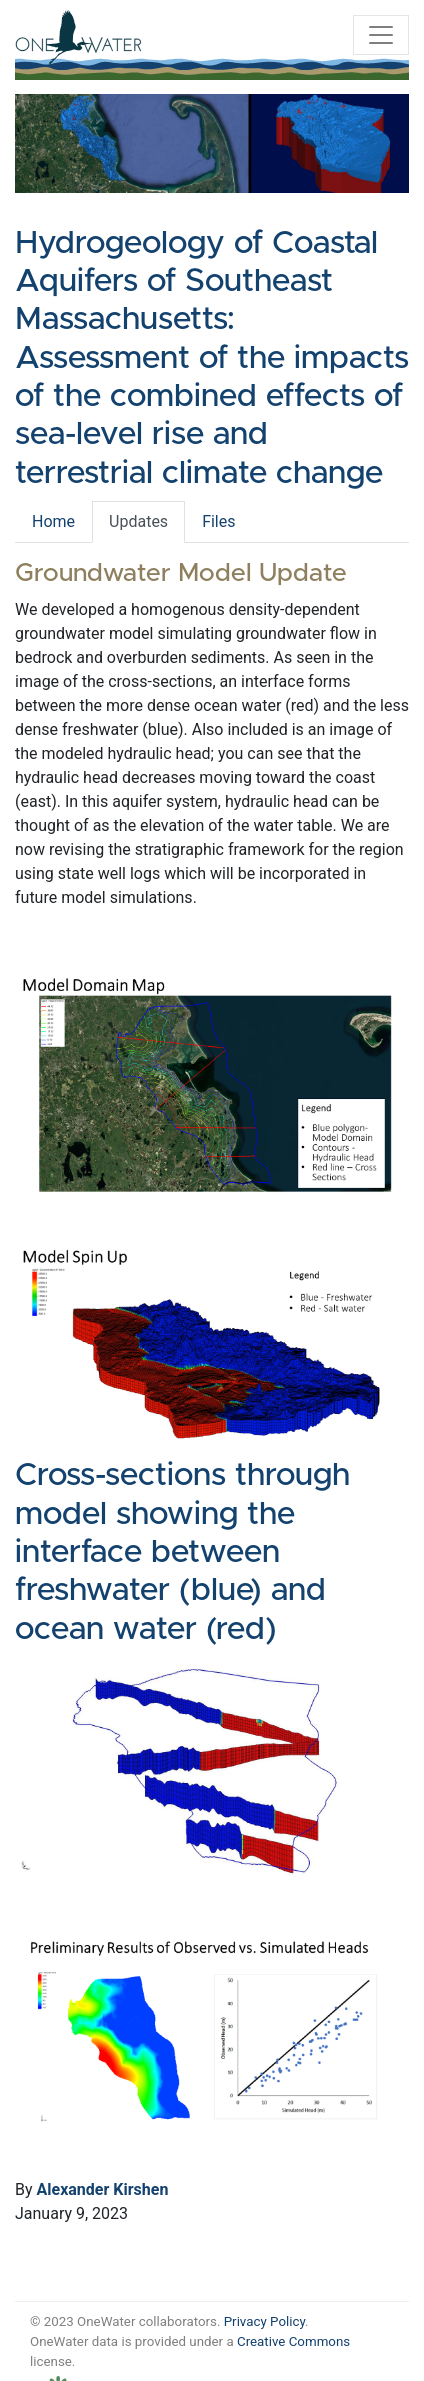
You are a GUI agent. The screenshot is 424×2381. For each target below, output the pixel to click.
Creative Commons (293, 2341)
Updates (138, 521)
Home (53, 521)
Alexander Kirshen (103, 2189)
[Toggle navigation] (381, 35)
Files (218, 521)
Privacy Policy (264, 2321)
